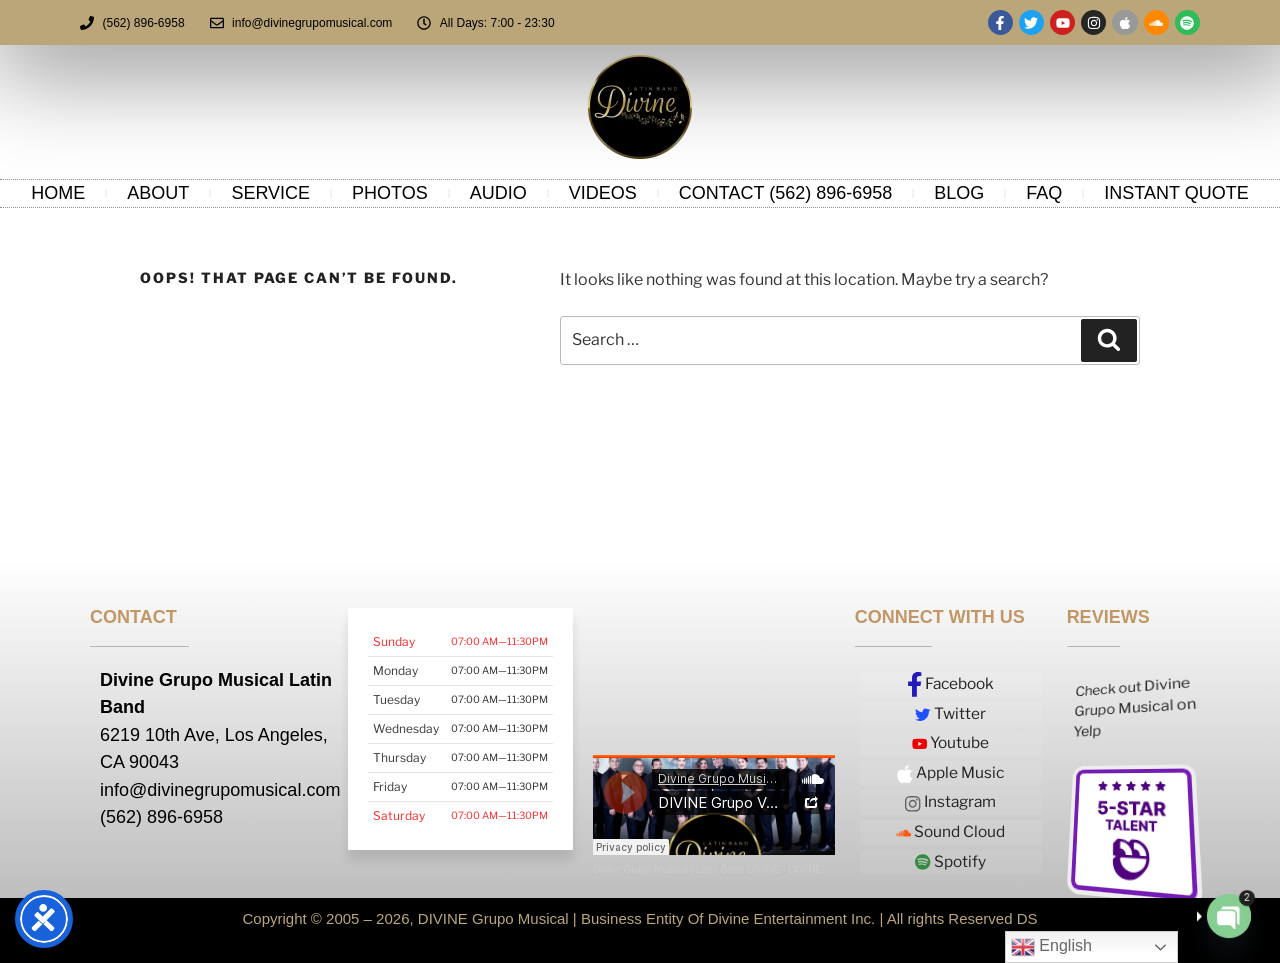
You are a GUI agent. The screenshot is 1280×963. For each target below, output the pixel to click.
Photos (390, 193)
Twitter (951, 713)
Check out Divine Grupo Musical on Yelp (1135, 707)
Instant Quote (1176, 193)
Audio (498, 193)
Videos (603, 193)
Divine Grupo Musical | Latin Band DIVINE (686, 869)
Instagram (951, 801)
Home (58, 193)
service (270, 193)
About (158, 193)
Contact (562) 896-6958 (785, 193)
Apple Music (951, 772)
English (1051, 947)
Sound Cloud (951, 829)
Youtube (950, 742)
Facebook (951, 685)
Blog (959, 193)
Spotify (950, 858)
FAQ (1044, 193)
